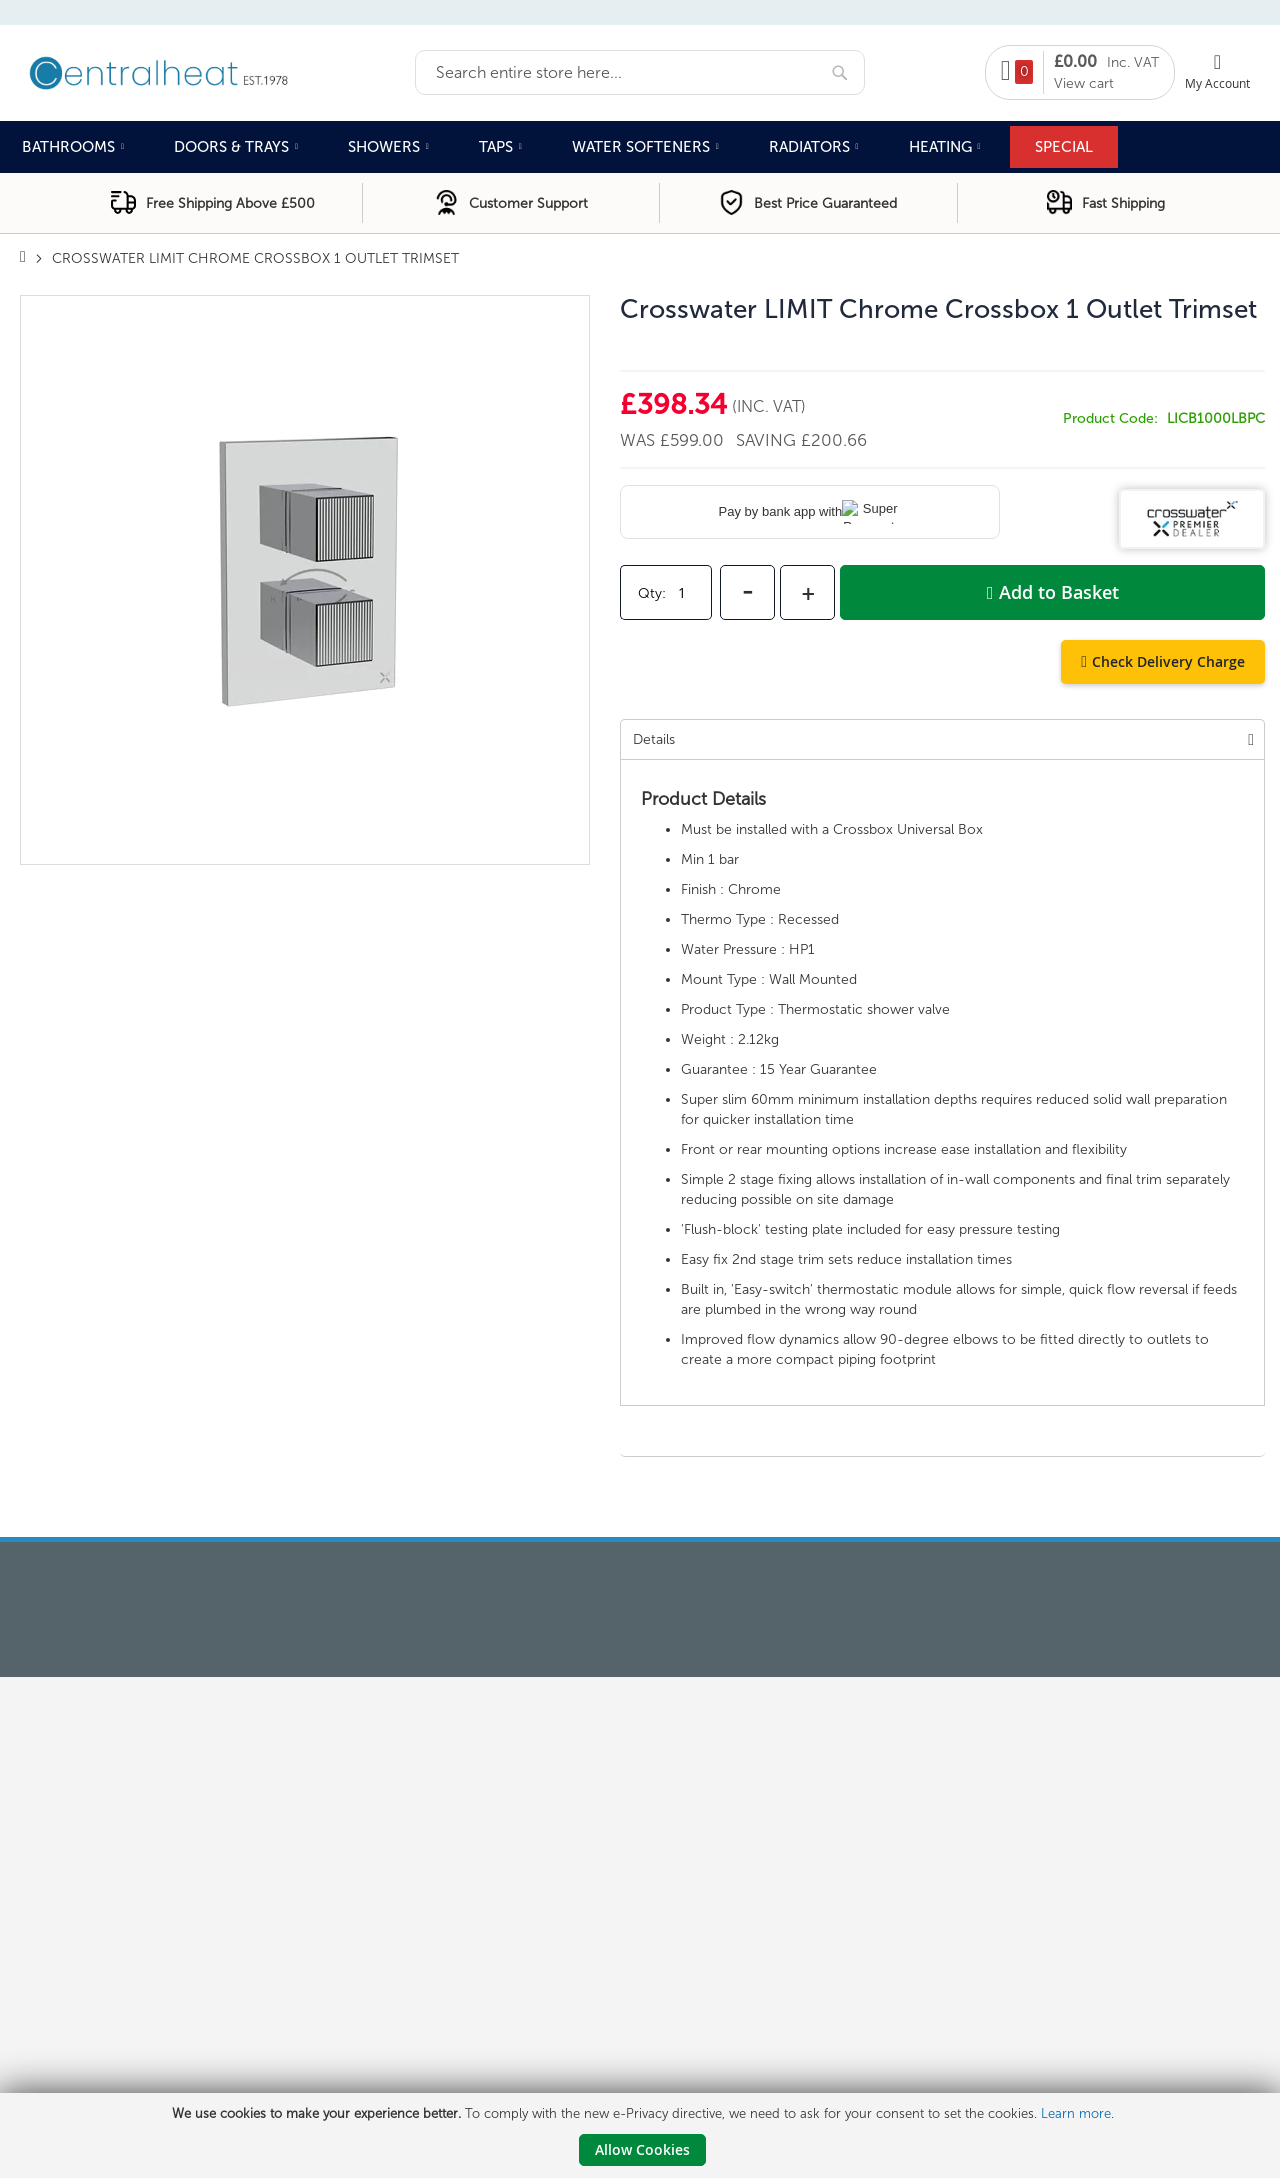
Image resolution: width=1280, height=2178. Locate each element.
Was (640, 440)
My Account (1217, 83)
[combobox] (640, 72)
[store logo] (217, 71)
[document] (642, 2135)
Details (654, 739)
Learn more (1076, 2113)
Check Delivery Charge (1168, 661)
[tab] (942, 739)
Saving (768, 440)
